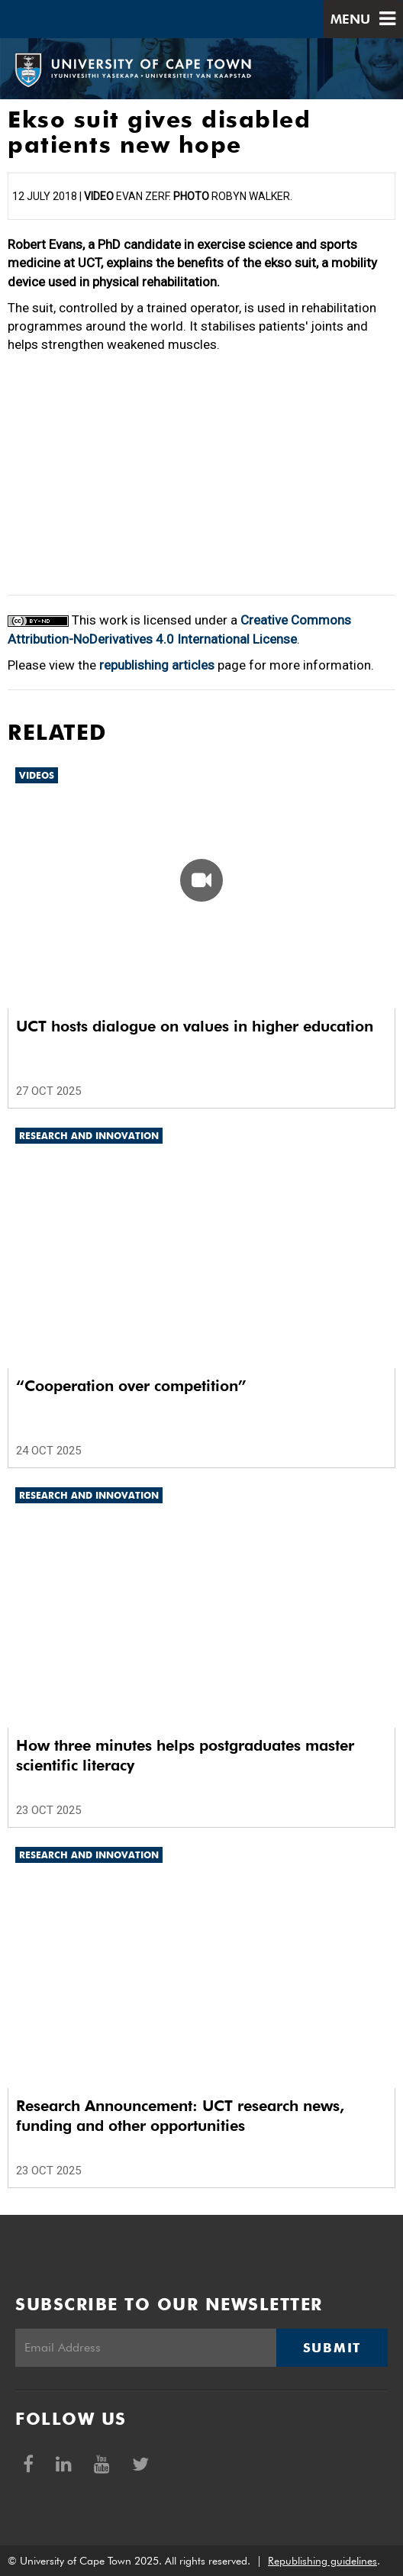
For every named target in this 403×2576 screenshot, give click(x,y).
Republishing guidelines (322, 2561)
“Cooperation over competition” (131, 1386)
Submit (332, 2347)
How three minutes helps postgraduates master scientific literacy (185, 1755)
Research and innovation (89, 1135)
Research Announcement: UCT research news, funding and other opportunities (180, 2116)
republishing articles (156, 665)
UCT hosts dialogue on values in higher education (194, 1026)
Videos (36, 775)
